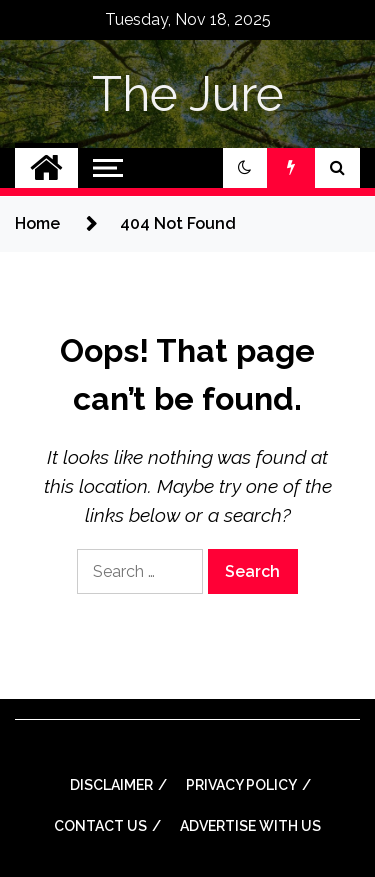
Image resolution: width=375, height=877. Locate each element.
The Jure (188, 94)
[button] (245, 168)
